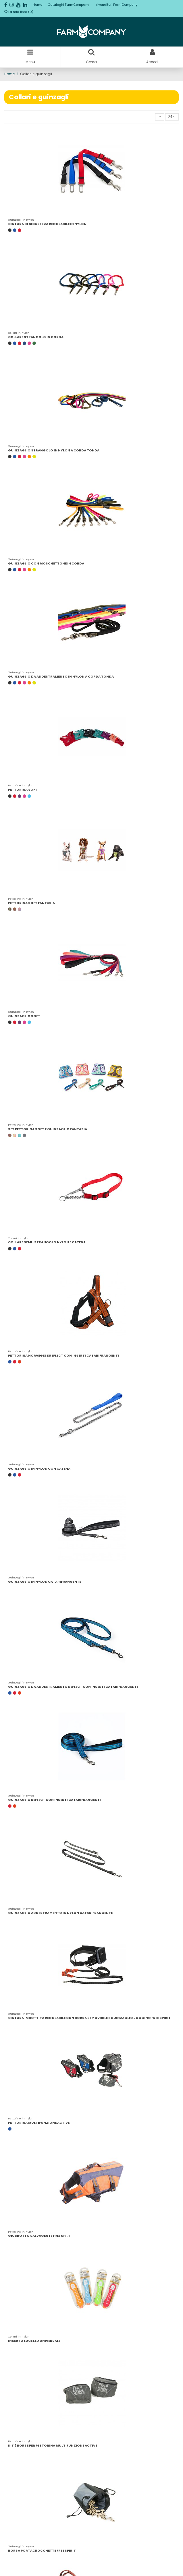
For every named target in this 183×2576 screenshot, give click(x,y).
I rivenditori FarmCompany (116, 4)
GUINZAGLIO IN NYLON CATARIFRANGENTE (44, 1581)
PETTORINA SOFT (22, 789)
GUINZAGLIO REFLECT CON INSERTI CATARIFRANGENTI (54, 1799)
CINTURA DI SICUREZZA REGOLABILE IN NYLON (47, 224)
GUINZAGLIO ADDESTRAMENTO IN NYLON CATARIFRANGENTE (60, 1912)
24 (172, 116)
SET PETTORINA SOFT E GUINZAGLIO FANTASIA (47, 1129)
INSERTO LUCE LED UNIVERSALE (34, 2340)
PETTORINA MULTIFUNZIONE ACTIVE (39, 2122)
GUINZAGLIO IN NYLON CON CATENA (39, 1468)
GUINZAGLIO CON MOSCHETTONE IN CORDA (46, 563)
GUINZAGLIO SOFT (24, 1016)
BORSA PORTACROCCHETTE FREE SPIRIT (42, 2550)
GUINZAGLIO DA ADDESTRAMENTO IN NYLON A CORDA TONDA (61, 676)
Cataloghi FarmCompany (69, 4)
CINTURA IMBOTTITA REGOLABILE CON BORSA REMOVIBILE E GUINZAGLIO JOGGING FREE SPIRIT (89, 2018)
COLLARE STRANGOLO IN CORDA (35, 337)
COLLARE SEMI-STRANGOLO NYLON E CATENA (47, 1242)
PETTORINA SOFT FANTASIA (31, 903)
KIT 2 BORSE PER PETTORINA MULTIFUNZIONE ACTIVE (52, 2445)
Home (38, 4)
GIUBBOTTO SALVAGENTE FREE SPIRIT (40, 2235)
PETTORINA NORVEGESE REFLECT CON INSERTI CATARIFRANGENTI (63, 1355)
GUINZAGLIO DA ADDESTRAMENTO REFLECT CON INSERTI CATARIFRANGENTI (73, 1686)
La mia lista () (18, 11)
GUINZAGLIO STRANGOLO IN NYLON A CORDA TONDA (53, 450)
